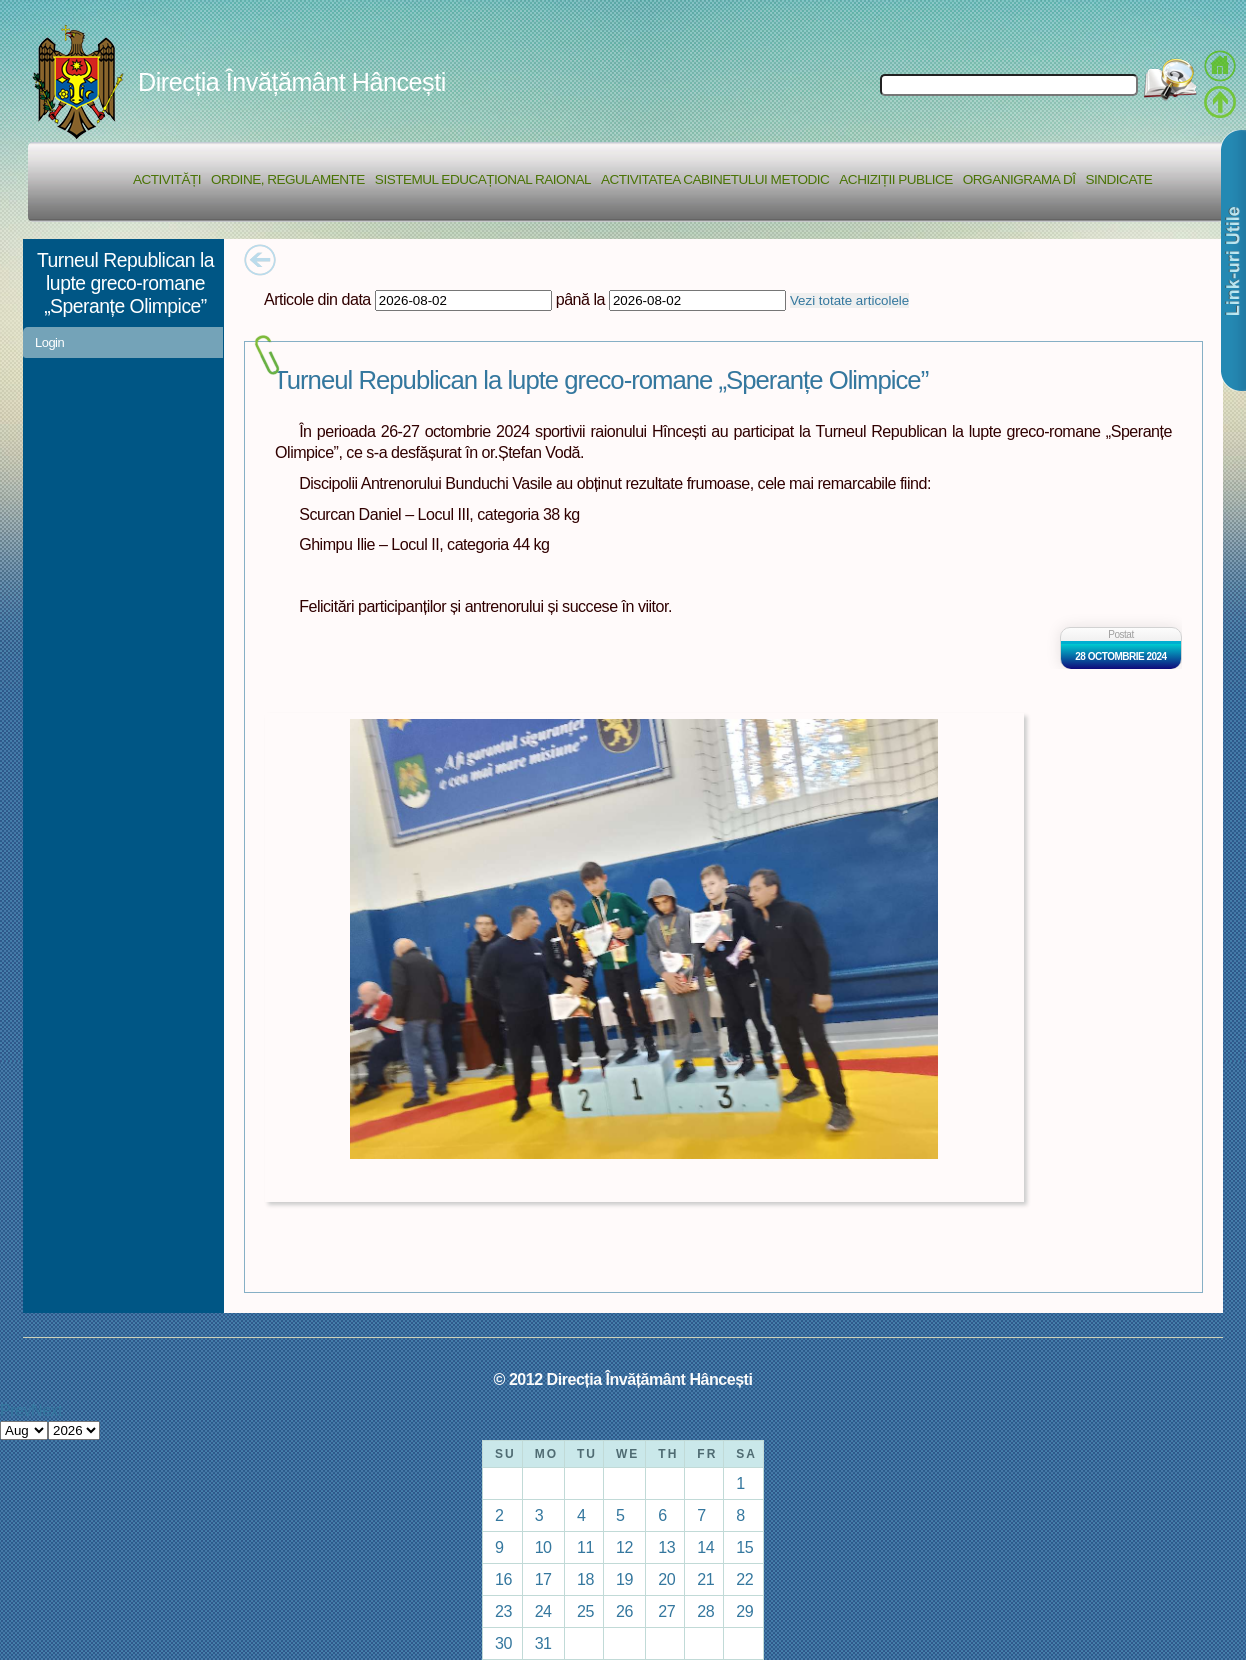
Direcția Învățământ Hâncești (292, 82)
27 (666, 1611)
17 (543, 1579)
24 (543, 1611)
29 (744, 1611)
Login (49, 342)
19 (624, 1579)
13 (666, 1547)
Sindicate (1118, 179)
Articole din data (317, 299)
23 (503, 1611)
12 (624, 1547)
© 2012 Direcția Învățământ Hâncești (623, 1379)
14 (705, 1547)
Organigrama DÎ (1019, 179)
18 (585, 1579)
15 (744, 1547)
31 (543, 1643)
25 (585, 1611)
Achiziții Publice (895, 179)
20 (666, 1579)
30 (503, 1643)
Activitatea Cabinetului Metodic (715, 179)
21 (705, 1579)
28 (705, 1611)
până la (580, 299)
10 (543, 1547)
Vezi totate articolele (849, 300)
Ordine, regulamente (288, 179)
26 (624, 1611)
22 (744, 1579)
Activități (167, 179)
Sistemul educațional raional (483, 179)
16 (503, 1579)
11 (585, 1547)
